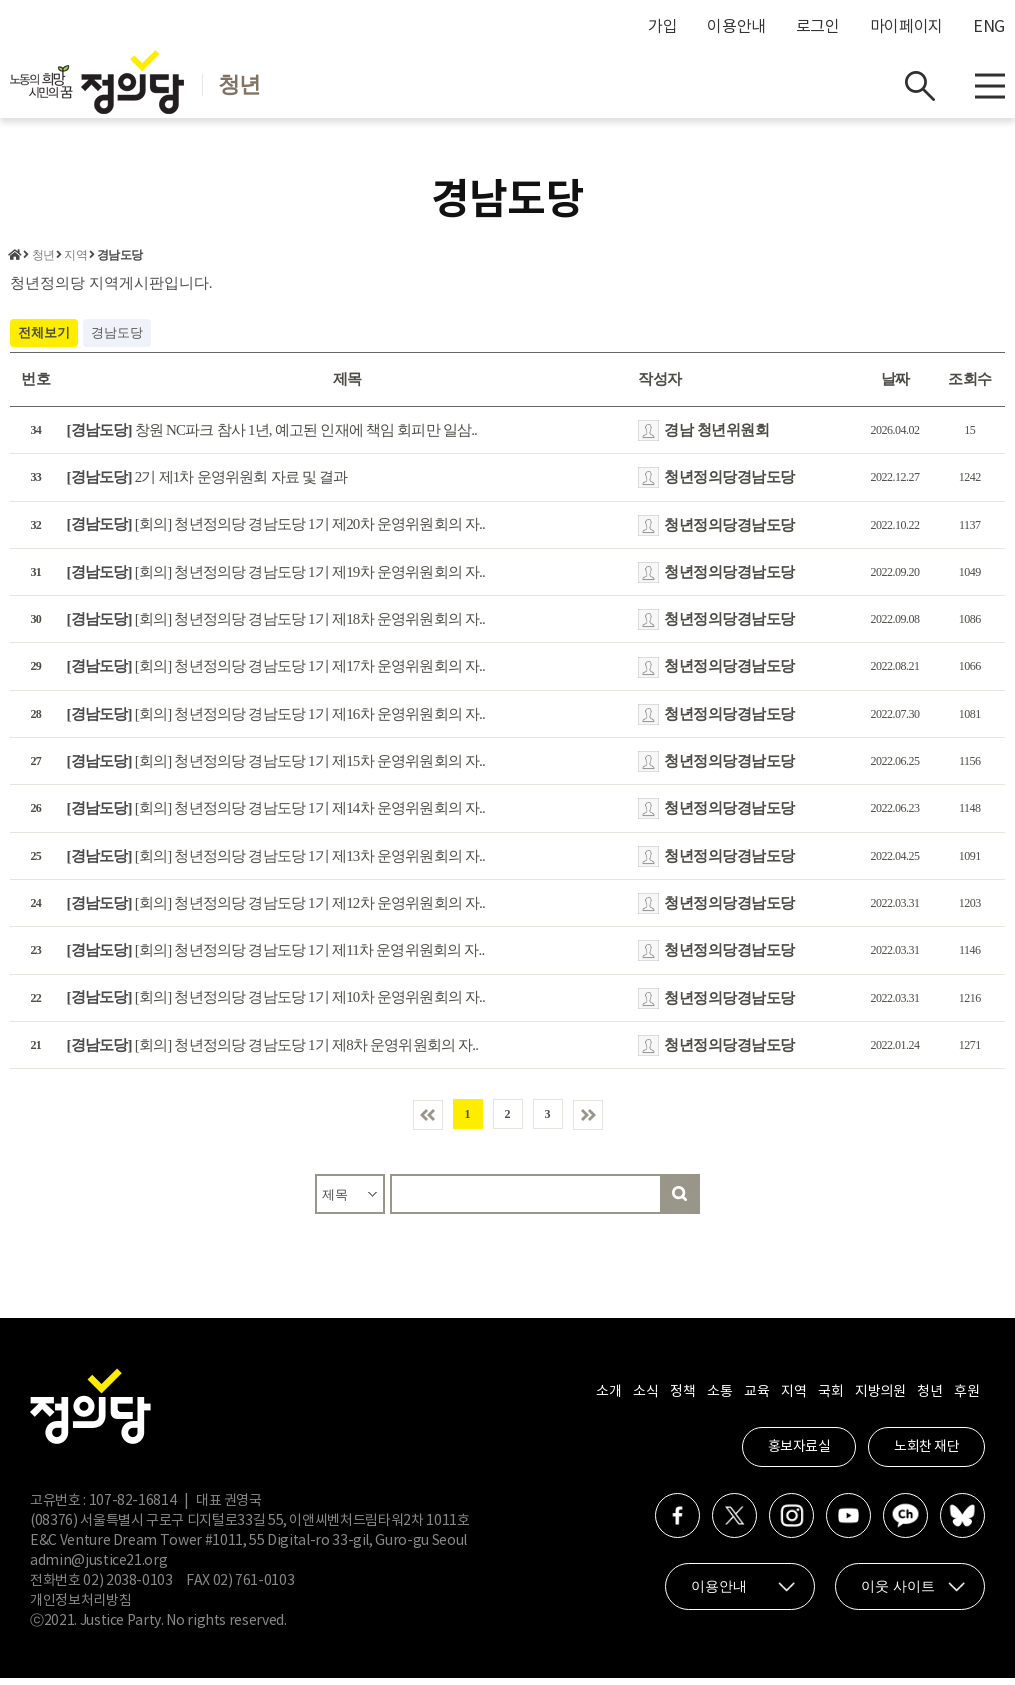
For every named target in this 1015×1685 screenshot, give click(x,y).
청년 (43, 262)
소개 (608, 1399)
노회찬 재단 (926, 1454)
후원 (966, 1399)
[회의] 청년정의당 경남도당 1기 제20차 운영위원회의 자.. (276, 531)
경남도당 (119, 262)
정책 (682, 1399)
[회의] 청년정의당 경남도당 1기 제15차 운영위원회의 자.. (276, 767)
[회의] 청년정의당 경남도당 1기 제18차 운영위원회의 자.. (276, 625)
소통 (719, 1399)
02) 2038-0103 (127, 1588)
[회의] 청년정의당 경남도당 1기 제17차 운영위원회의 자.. (276, 673)
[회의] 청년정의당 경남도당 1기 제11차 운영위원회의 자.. (276, 957)
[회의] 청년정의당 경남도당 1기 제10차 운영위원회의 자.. (276, 1004)
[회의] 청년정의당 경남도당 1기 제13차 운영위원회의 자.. (276, 862)
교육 (756, 1399)
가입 (662, 27)
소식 (645, 1399)
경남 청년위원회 (716, 436)
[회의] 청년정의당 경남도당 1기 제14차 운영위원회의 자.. (276, 815)
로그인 (818, 27)
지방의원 (880, 1399)
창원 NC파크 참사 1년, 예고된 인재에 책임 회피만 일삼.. (272, 436)
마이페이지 (906, 27)
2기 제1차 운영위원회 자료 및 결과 (207, 483)
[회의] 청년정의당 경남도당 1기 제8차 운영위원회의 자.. (273, 1051)
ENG (989, 27)
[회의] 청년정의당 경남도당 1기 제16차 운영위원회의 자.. (276, 720)
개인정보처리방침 (80, 1608)
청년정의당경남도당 (729, 483)
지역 (75, 262)
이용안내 (736, 27)
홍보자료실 (799, 1454)
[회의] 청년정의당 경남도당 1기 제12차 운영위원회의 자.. (276, 909)
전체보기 (44, 338)
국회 (830, 1399)
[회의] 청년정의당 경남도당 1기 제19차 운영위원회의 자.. (276, 578)
